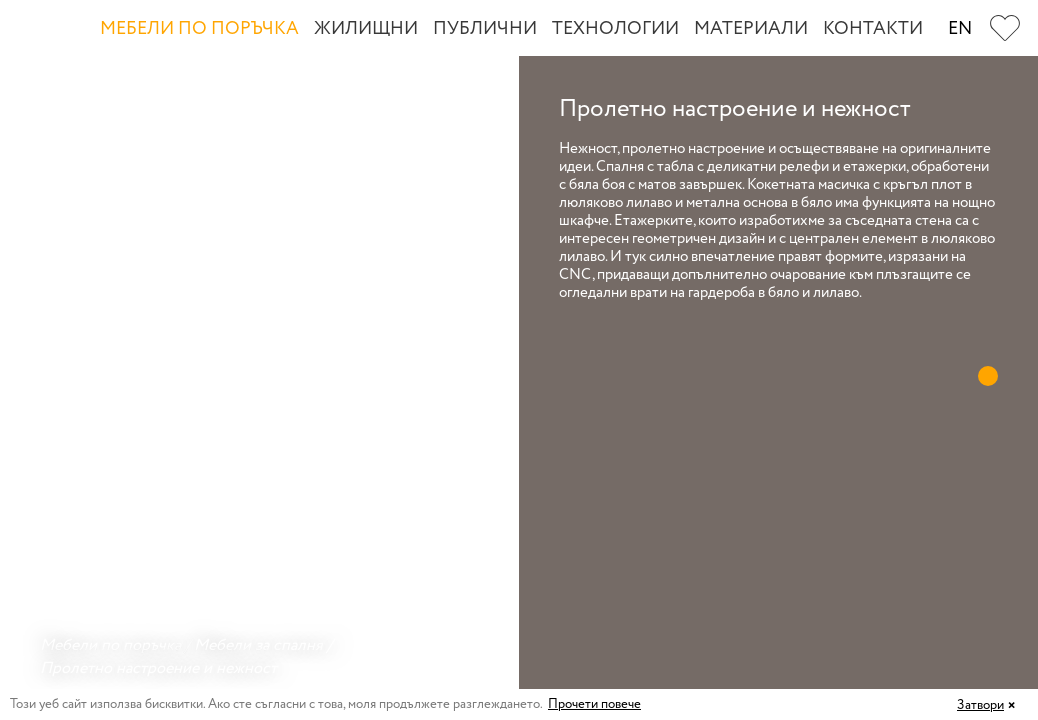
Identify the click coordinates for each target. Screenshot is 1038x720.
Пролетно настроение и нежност (158, 668)
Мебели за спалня (258, 645)
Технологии (615, 29)
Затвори (980, 705)
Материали (751, 29)
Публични (485, 29)
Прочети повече (594, 704)
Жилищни (366, 29)
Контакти (873, 29)
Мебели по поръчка (199, 29)
